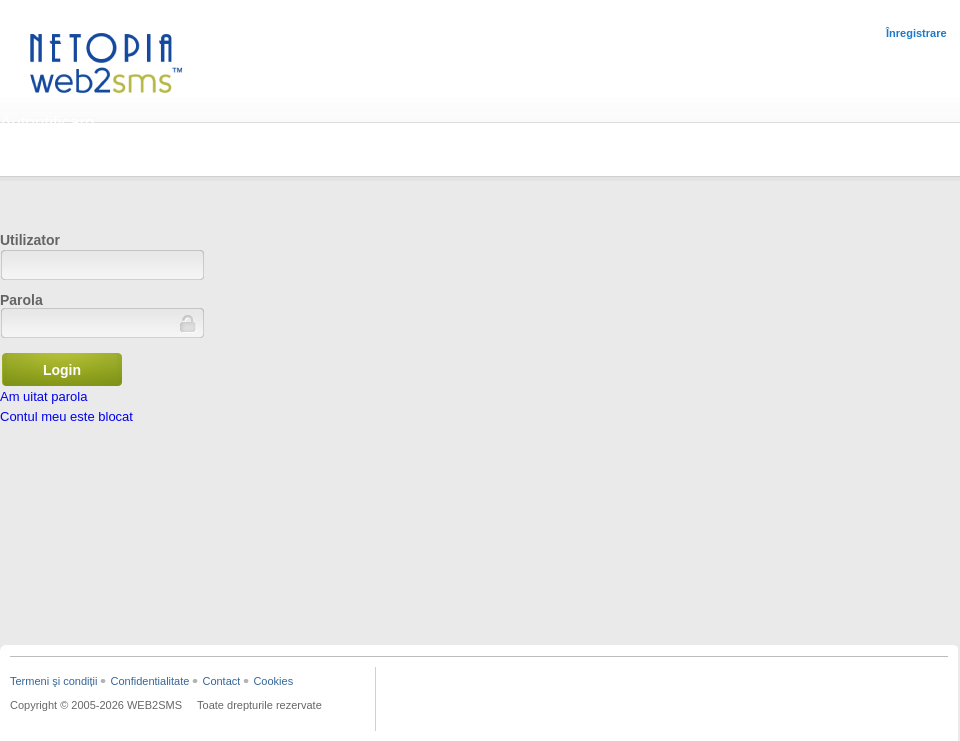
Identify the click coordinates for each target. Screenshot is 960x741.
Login (62, 370)
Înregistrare (916, 33)
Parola (21, 300)
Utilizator (30, 240)
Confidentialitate (149, 681)
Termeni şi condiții (53, 681)
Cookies (273, 681)
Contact (221, 681)
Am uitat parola (43, 396)
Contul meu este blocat (66, 416)
